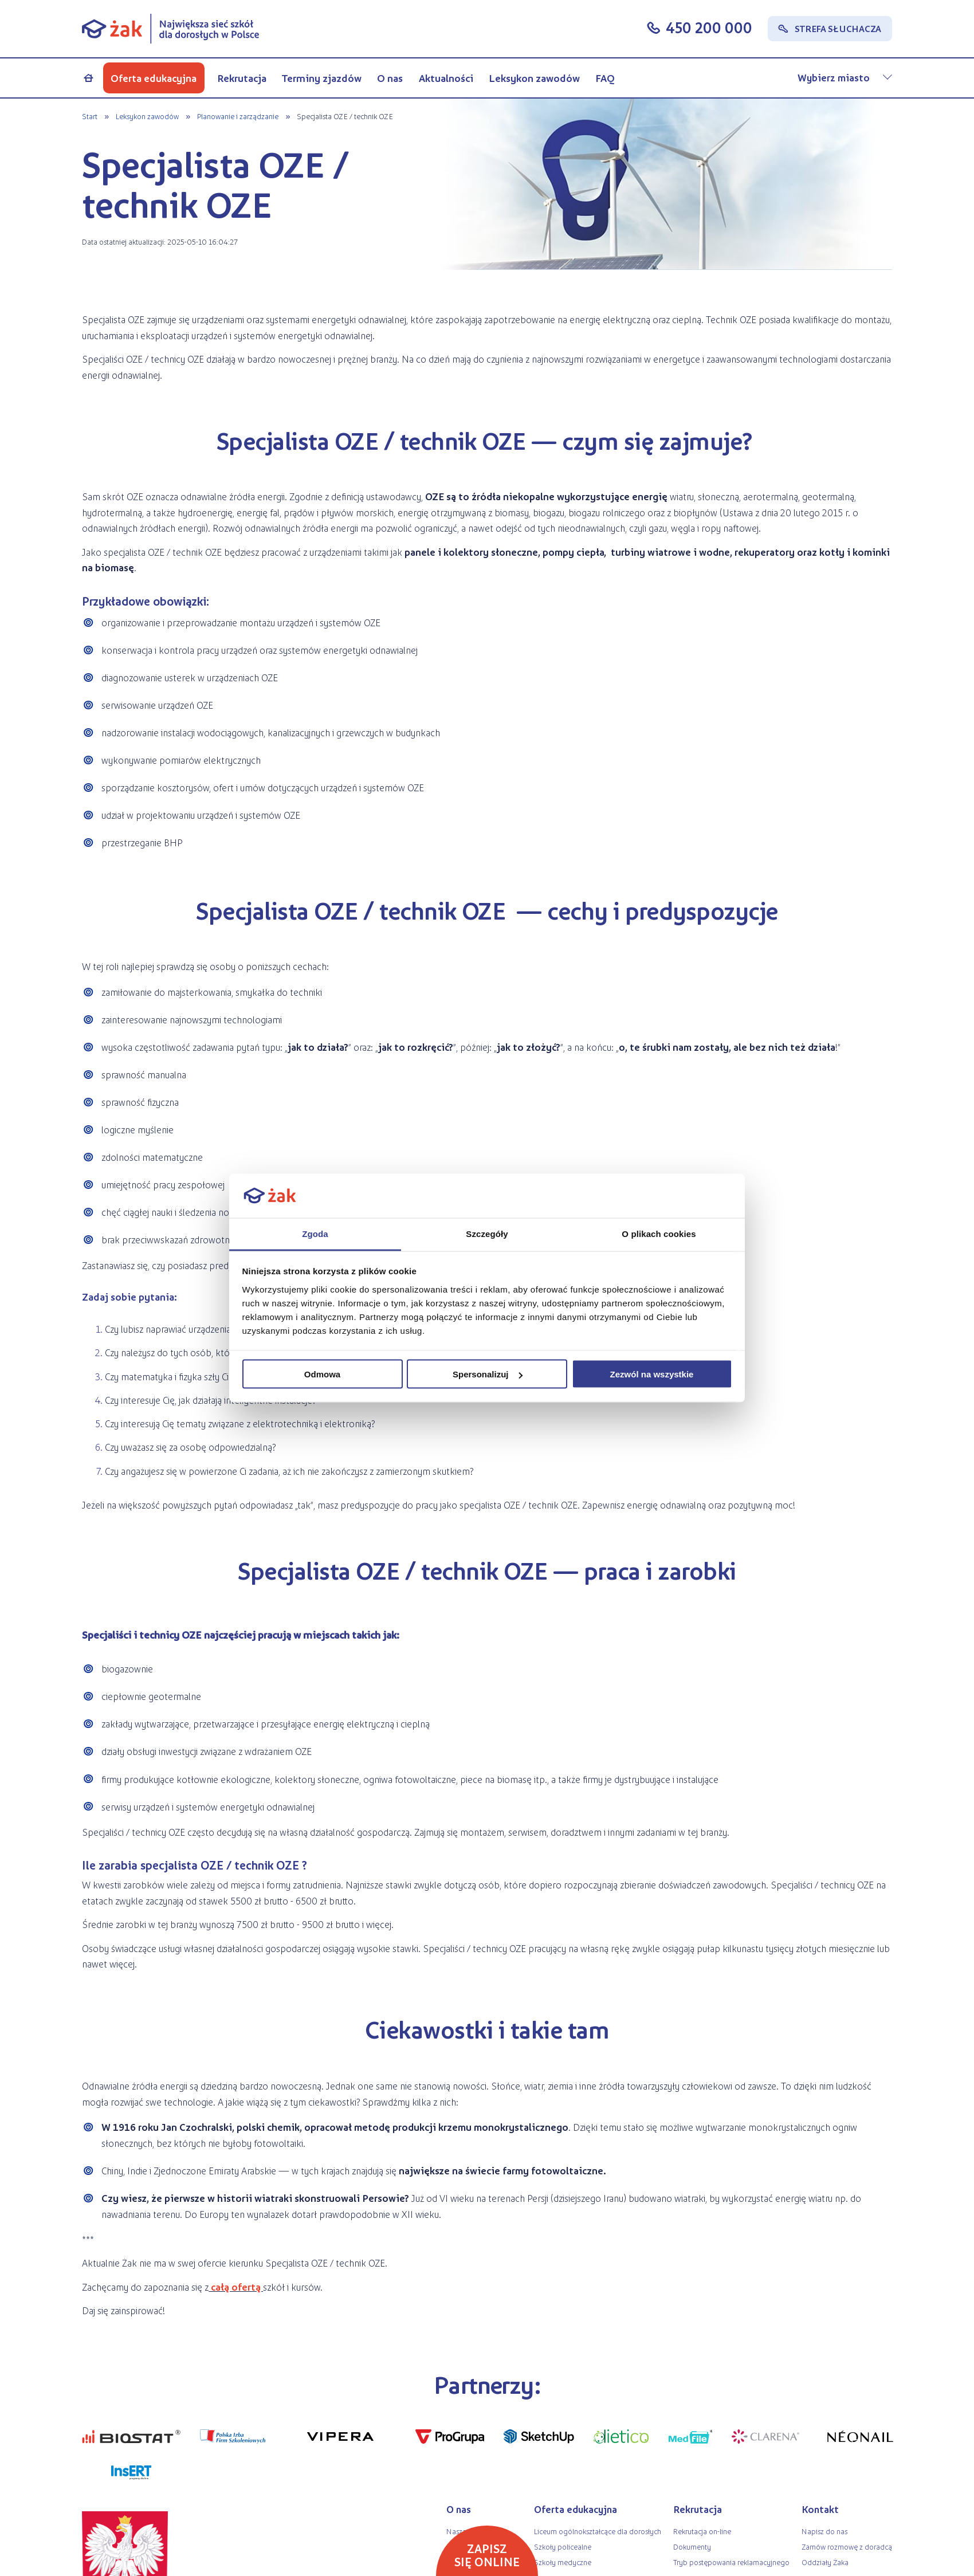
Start (89, 116)
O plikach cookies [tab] (659, 1233)
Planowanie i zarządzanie (237, 116)
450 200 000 (709, 27)
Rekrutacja (241, 78)
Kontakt (820, 2509)
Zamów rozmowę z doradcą (847, 2546)
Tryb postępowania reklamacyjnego (731, 2562)
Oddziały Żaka (825, 2562)
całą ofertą (236, 2286)
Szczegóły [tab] (487, 1233)
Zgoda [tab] (315, 1233)
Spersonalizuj (488, 1374)
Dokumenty (692, 2546)
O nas (390, 78)
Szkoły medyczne (562, 2562)
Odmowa (322, 1374)
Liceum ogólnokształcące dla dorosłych (597, 2531)
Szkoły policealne (562, 2546)
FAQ (605, 78)
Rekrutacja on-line (702, 2531)
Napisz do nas (824, 2531)
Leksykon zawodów (534, 78)
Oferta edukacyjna (154, 78)
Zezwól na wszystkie (652, 1374)
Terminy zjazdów (322, 78)
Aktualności (446, 78)
